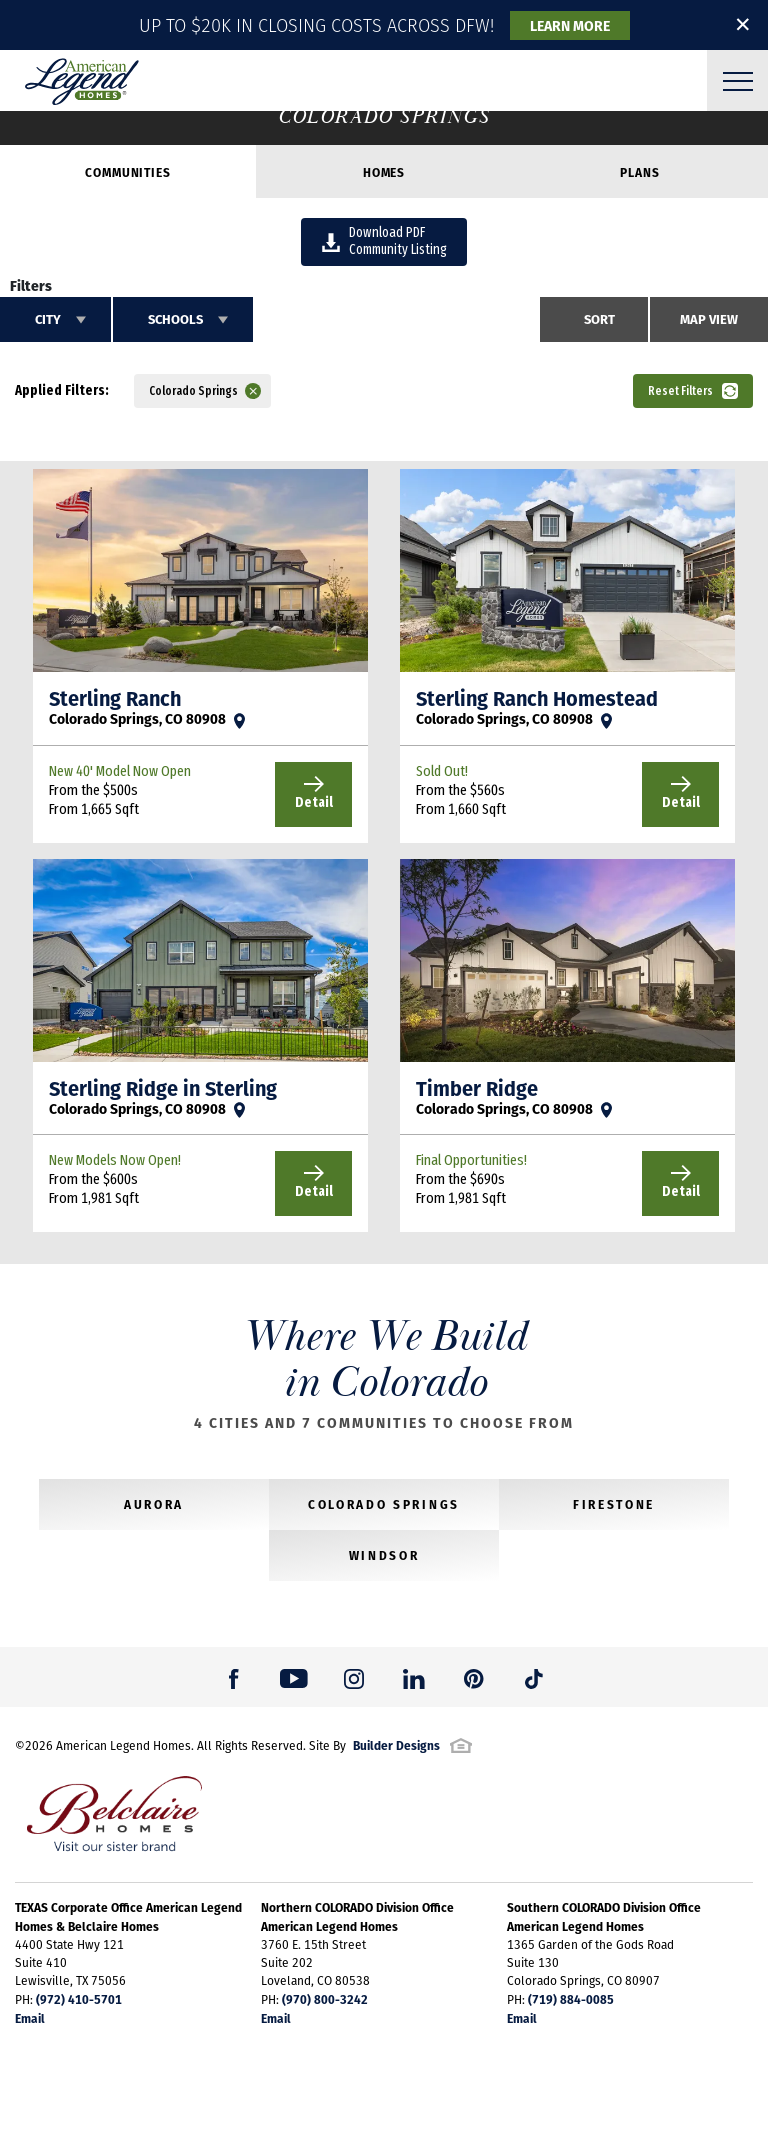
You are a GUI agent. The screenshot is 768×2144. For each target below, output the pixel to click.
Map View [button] (709, 319)
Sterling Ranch (115, 698)
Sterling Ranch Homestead (537, 698)
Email (30, 2018)
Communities (127, 172)
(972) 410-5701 (79, 1999)
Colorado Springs (384, 1504)
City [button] (48, 319)
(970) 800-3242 (325, 1999)
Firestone (614, 1504)
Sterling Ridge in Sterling (163, 1088)
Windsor (384, 1555)
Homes (384, 172)
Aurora (154, 1504)
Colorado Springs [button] (193, 391)
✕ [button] (743, 24)
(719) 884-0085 (571, 1999)
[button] (109, 25)
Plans (639, 172)
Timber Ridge (477, 1088)
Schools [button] (175, 319)
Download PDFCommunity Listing (384, 241)
